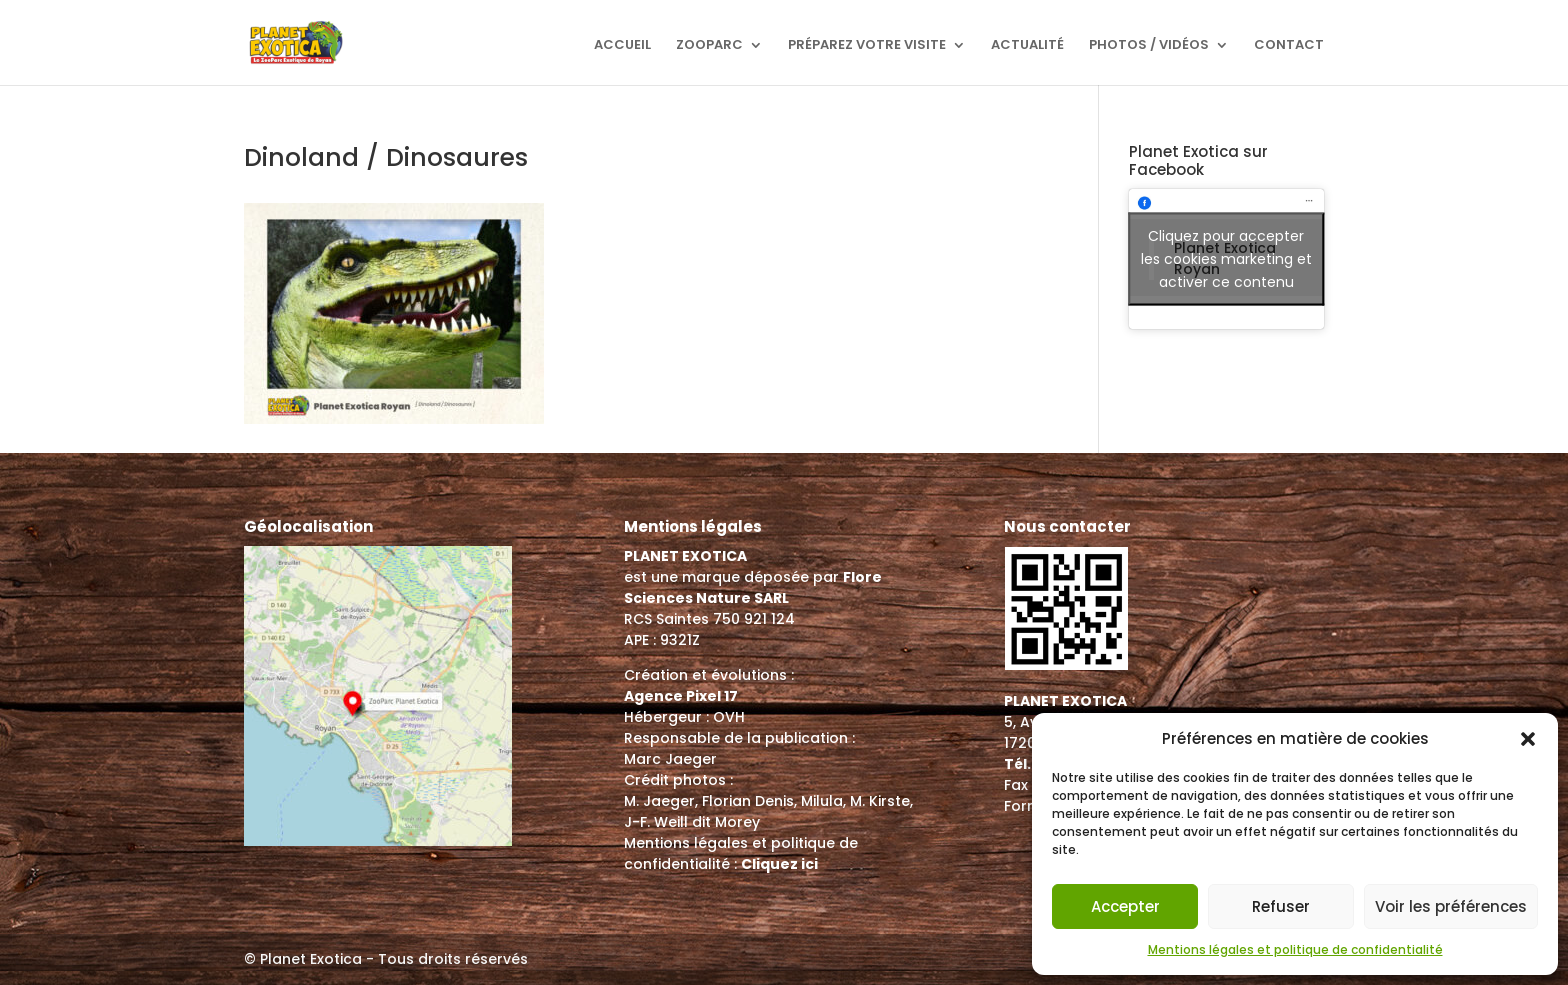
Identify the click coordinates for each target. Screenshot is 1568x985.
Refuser (1281, 906)
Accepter (1125, 906)
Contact (1289, 46)
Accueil (622, 46)
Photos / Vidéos (1149, 46)
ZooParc (709, 46)
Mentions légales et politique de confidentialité (1295, 949)
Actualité (1027, 46)
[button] (1528, 739)
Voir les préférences (1451, 906)
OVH (729, 717)
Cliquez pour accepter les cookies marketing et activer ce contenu (1226, 259)
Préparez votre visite (867, 46)
